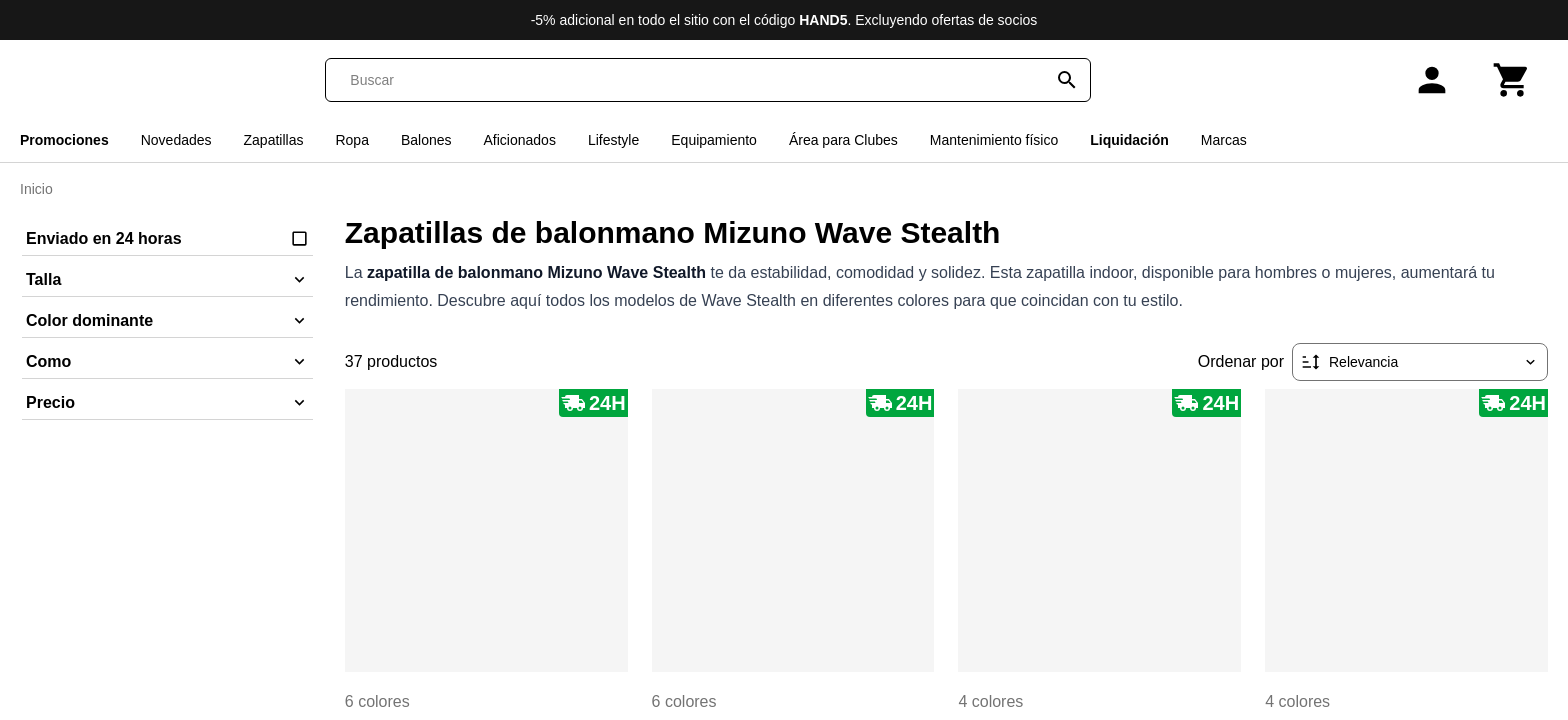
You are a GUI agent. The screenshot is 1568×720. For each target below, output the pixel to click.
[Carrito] (1512, 80)
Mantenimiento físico (994, 140)
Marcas (1224, 140)
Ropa (351, 140)
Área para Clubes (843, 140)
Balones (426, 140)
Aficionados (520, 140)
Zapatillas (274, 140)
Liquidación (1129, 140)
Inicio (36, 189)
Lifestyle (613, 140)
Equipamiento (714, 140)
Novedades (176, 140)
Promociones (64, 140)
